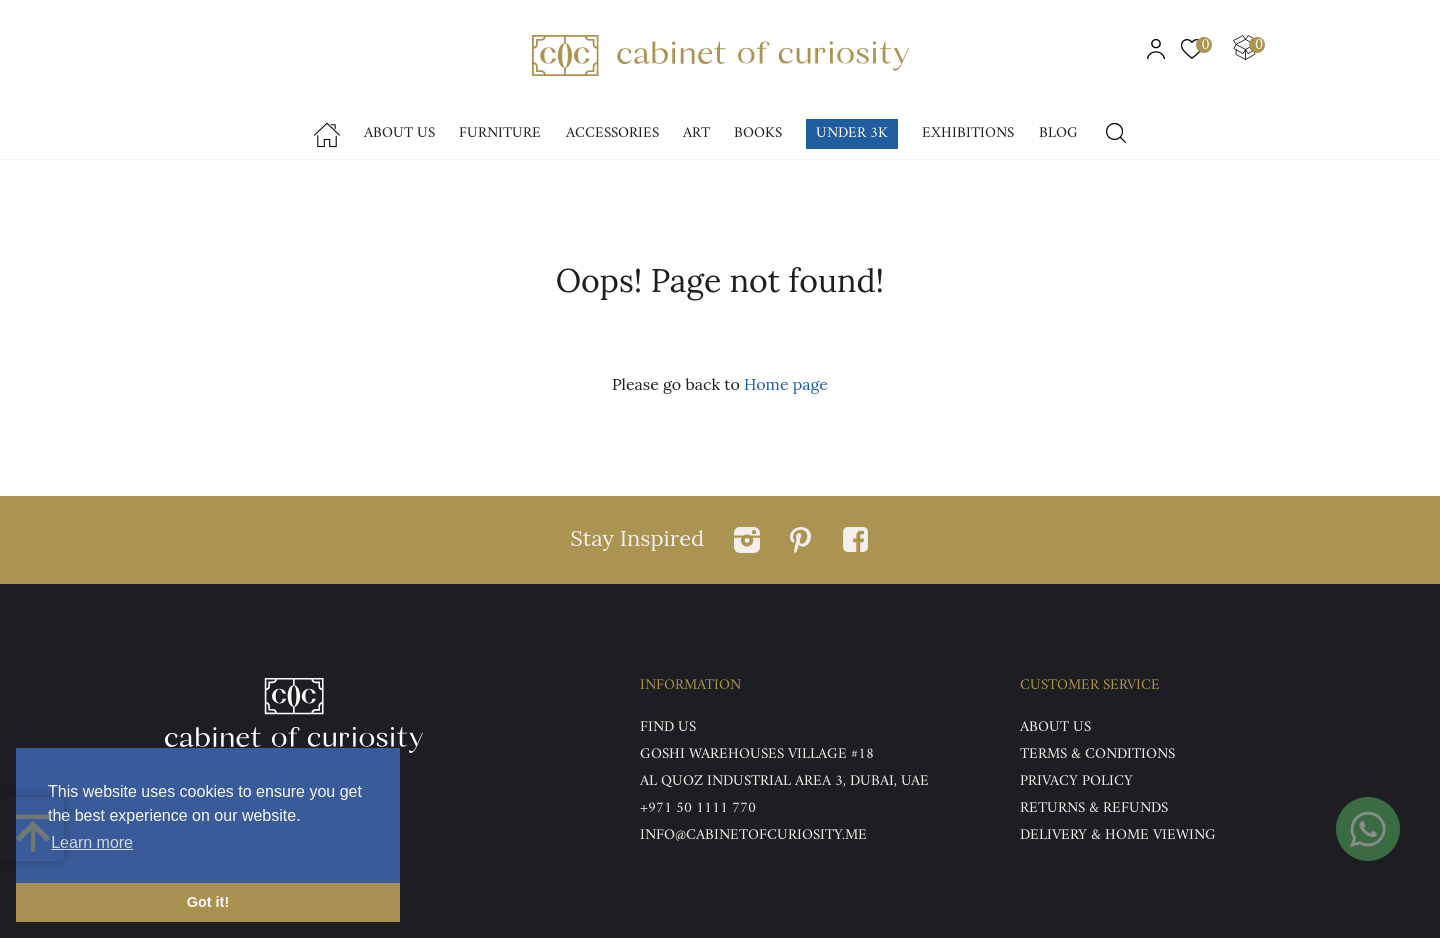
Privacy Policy (1076, 781)
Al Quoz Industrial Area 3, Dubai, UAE (784, 781)
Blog (1058, 133)
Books (758, 133)
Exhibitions (968, 133)
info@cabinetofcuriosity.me (753, 835)
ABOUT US (1055, 727)
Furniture (500, 133)
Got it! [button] (208, 902)
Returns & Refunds (1094, 808)
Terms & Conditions (1097, 754)
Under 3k (852, 133)
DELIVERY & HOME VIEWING (1118, 835)
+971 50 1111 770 (698, 808)
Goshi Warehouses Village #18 (757, 754)
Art (696, 133)
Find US (668, 727)
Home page (786, 384)
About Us (399, 133)
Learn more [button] (92, 842)
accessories (612, 133)
